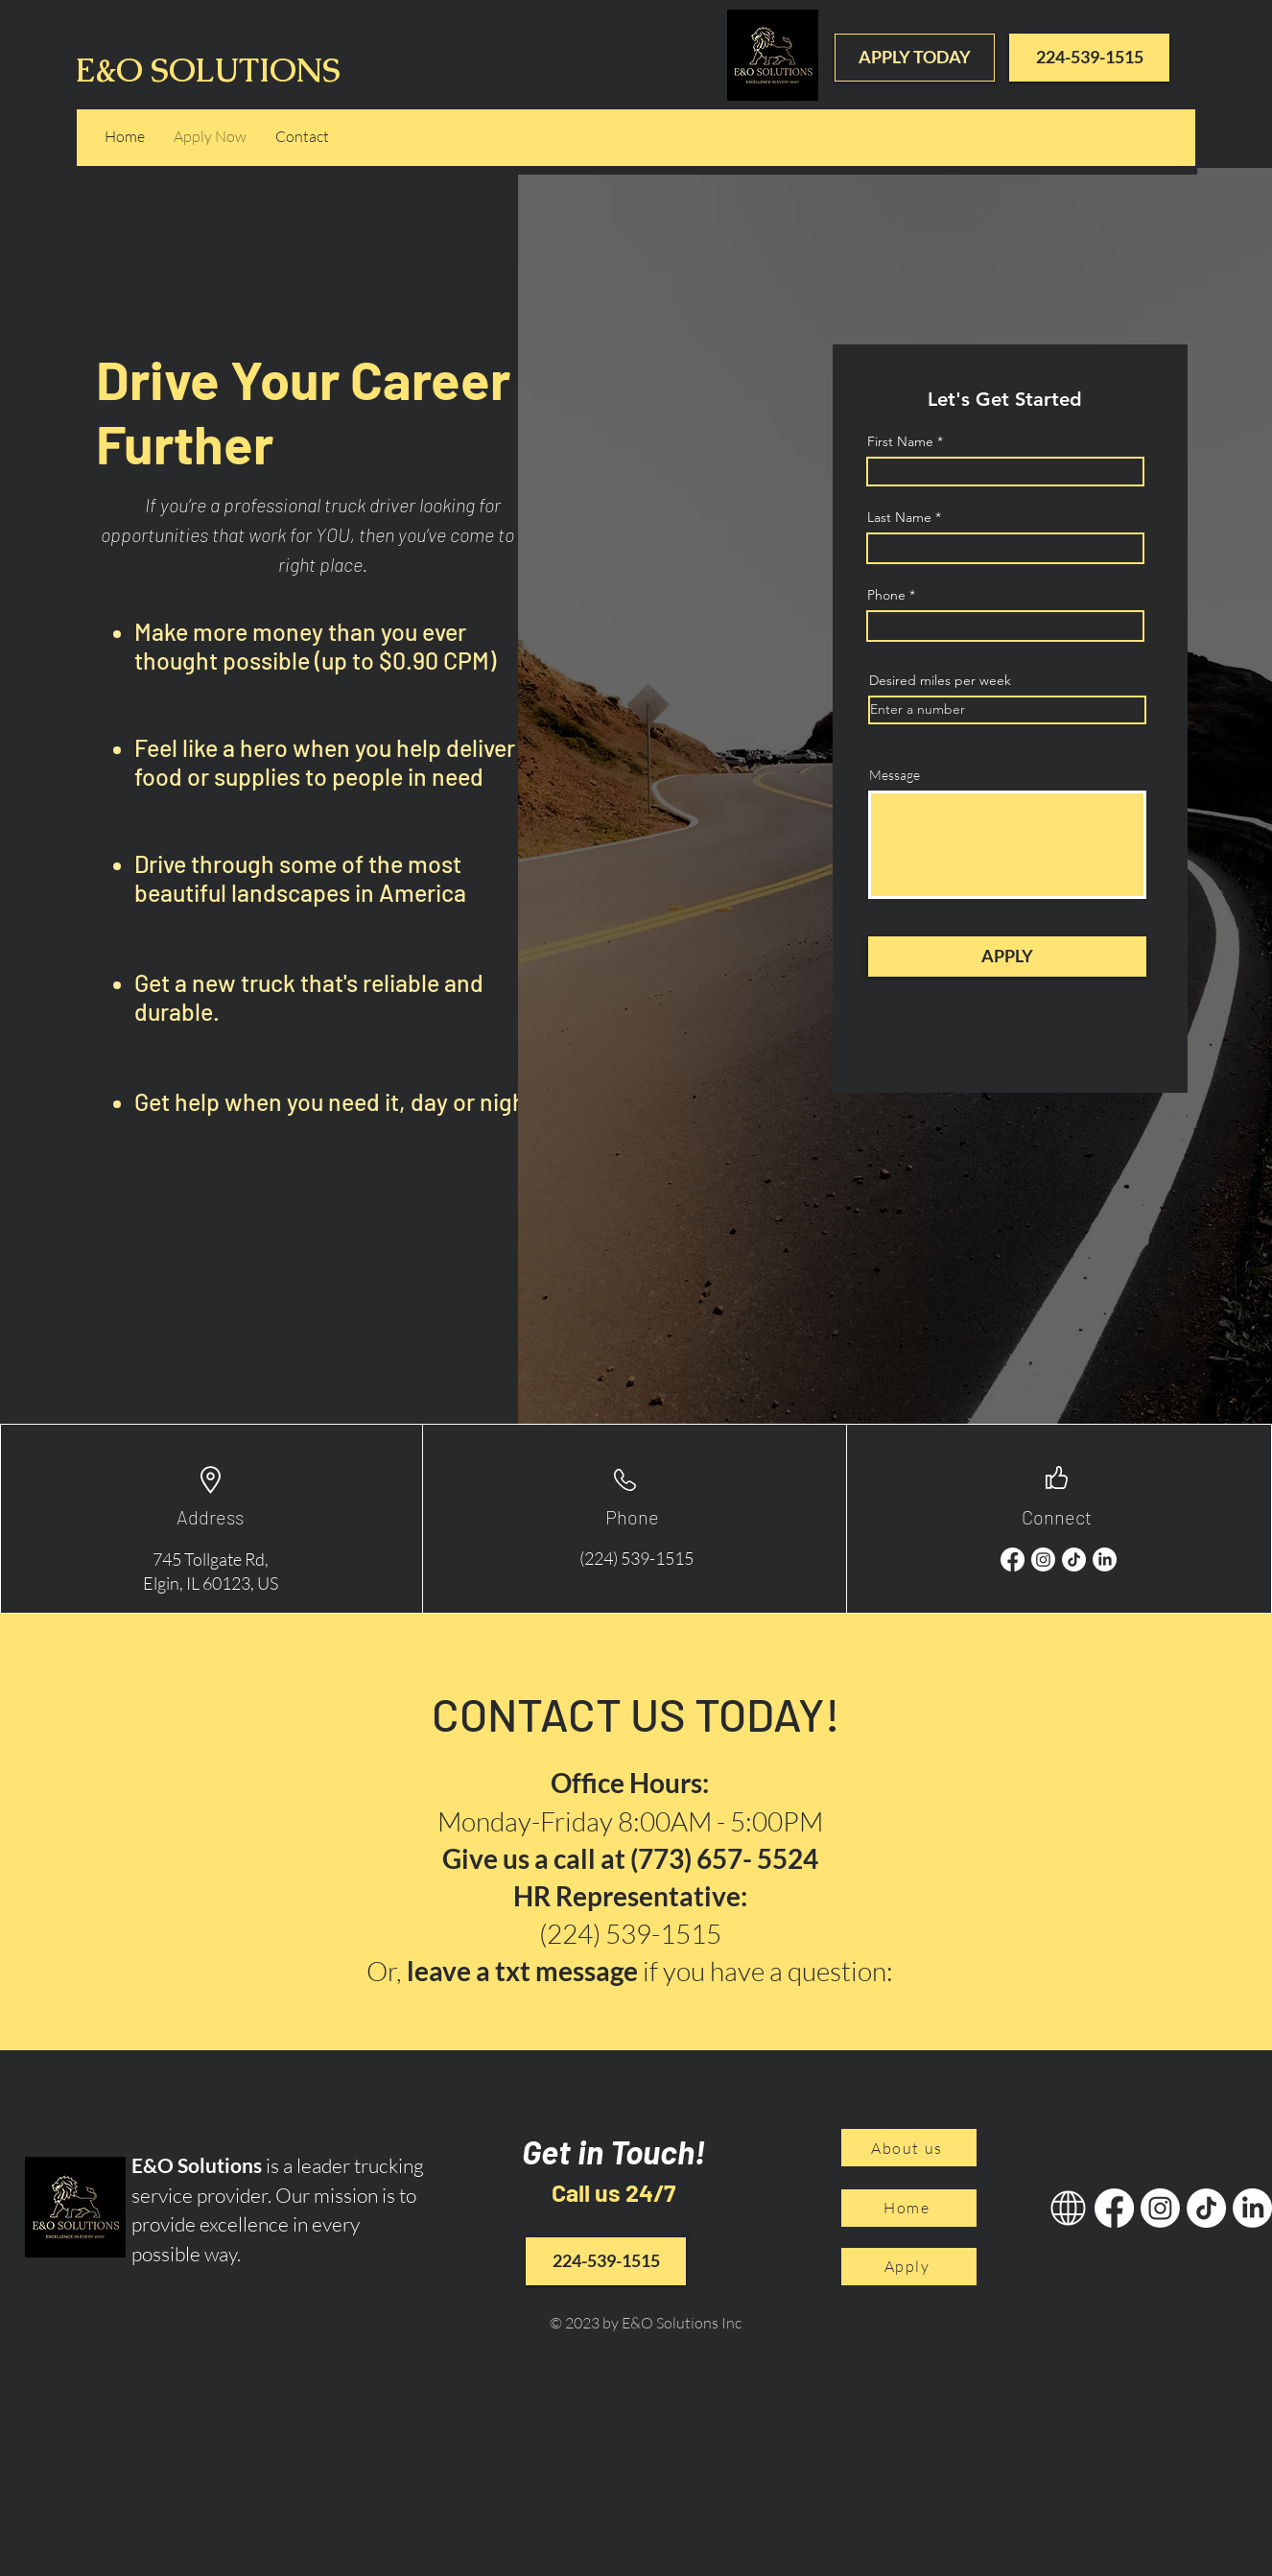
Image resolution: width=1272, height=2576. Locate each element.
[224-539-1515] (1089, 58)
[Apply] (909, 2266)
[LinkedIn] (1105, 1560)
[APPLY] (1007, 956)
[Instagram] (1043, 1560)
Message (894, 775)
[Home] (909, 2208)
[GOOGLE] (1068, 2208)
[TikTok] (1074, 1560)
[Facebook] (1013, 1560)
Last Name (899, 517)
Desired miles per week (940, 680)
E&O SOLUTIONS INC (246, 70)
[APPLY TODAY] (915, 58)
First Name (900, 441)
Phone (886, 595)
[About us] (909, 2147)
